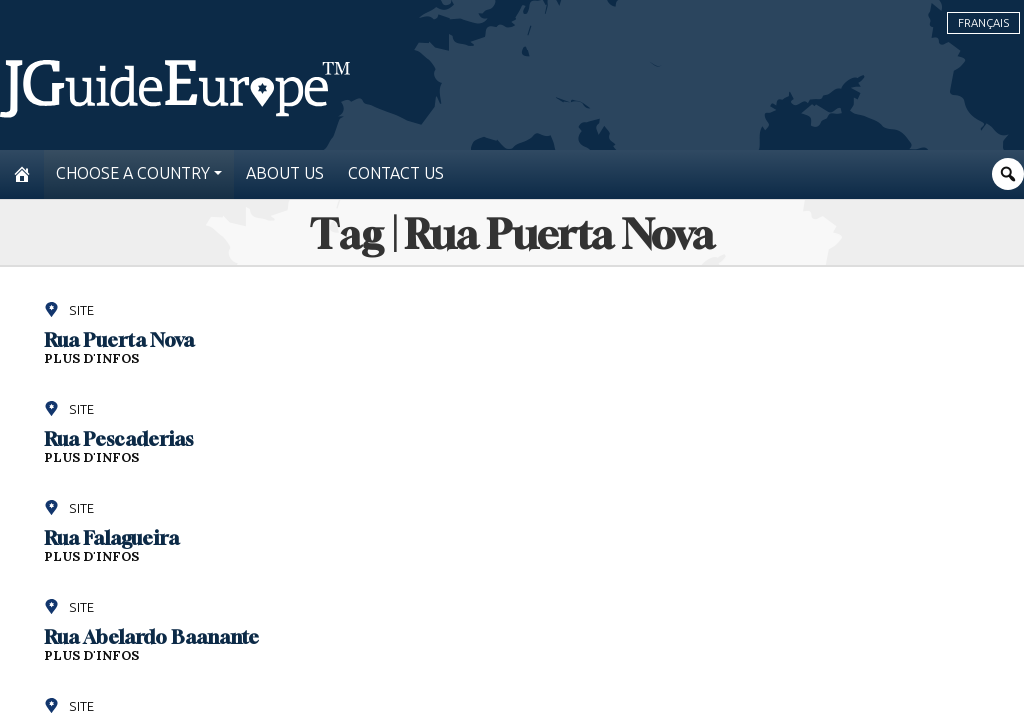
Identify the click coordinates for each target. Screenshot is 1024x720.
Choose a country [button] (133, 173)
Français (983, 23)
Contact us (396, 173)
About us (285, 173)
